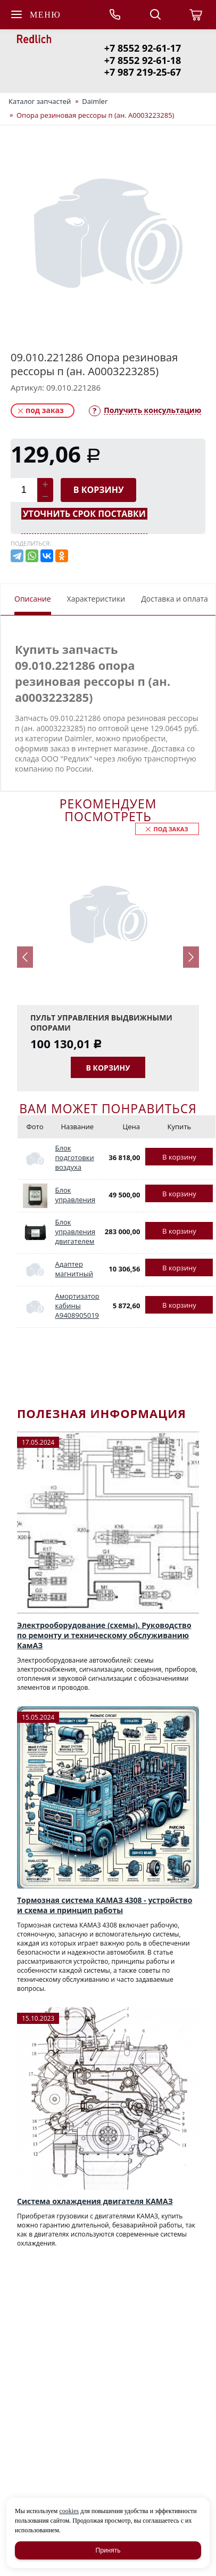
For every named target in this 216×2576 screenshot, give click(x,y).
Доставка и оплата (174, 599)
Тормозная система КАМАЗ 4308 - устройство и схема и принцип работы (104, 1905)
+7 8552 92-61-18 (142, 60)
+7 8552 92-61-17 (142, 48)
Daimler (94, 101)
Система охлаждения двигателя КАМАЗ (95, 2201)
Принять (108, 2550)
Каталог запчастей (40, 101)
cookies (69, 2511)
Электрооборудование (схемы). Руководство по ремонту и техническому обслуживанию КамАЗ (104, 1635)
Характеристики (96, 599)
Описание (32, 599)
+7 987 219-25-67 (142, 72)
